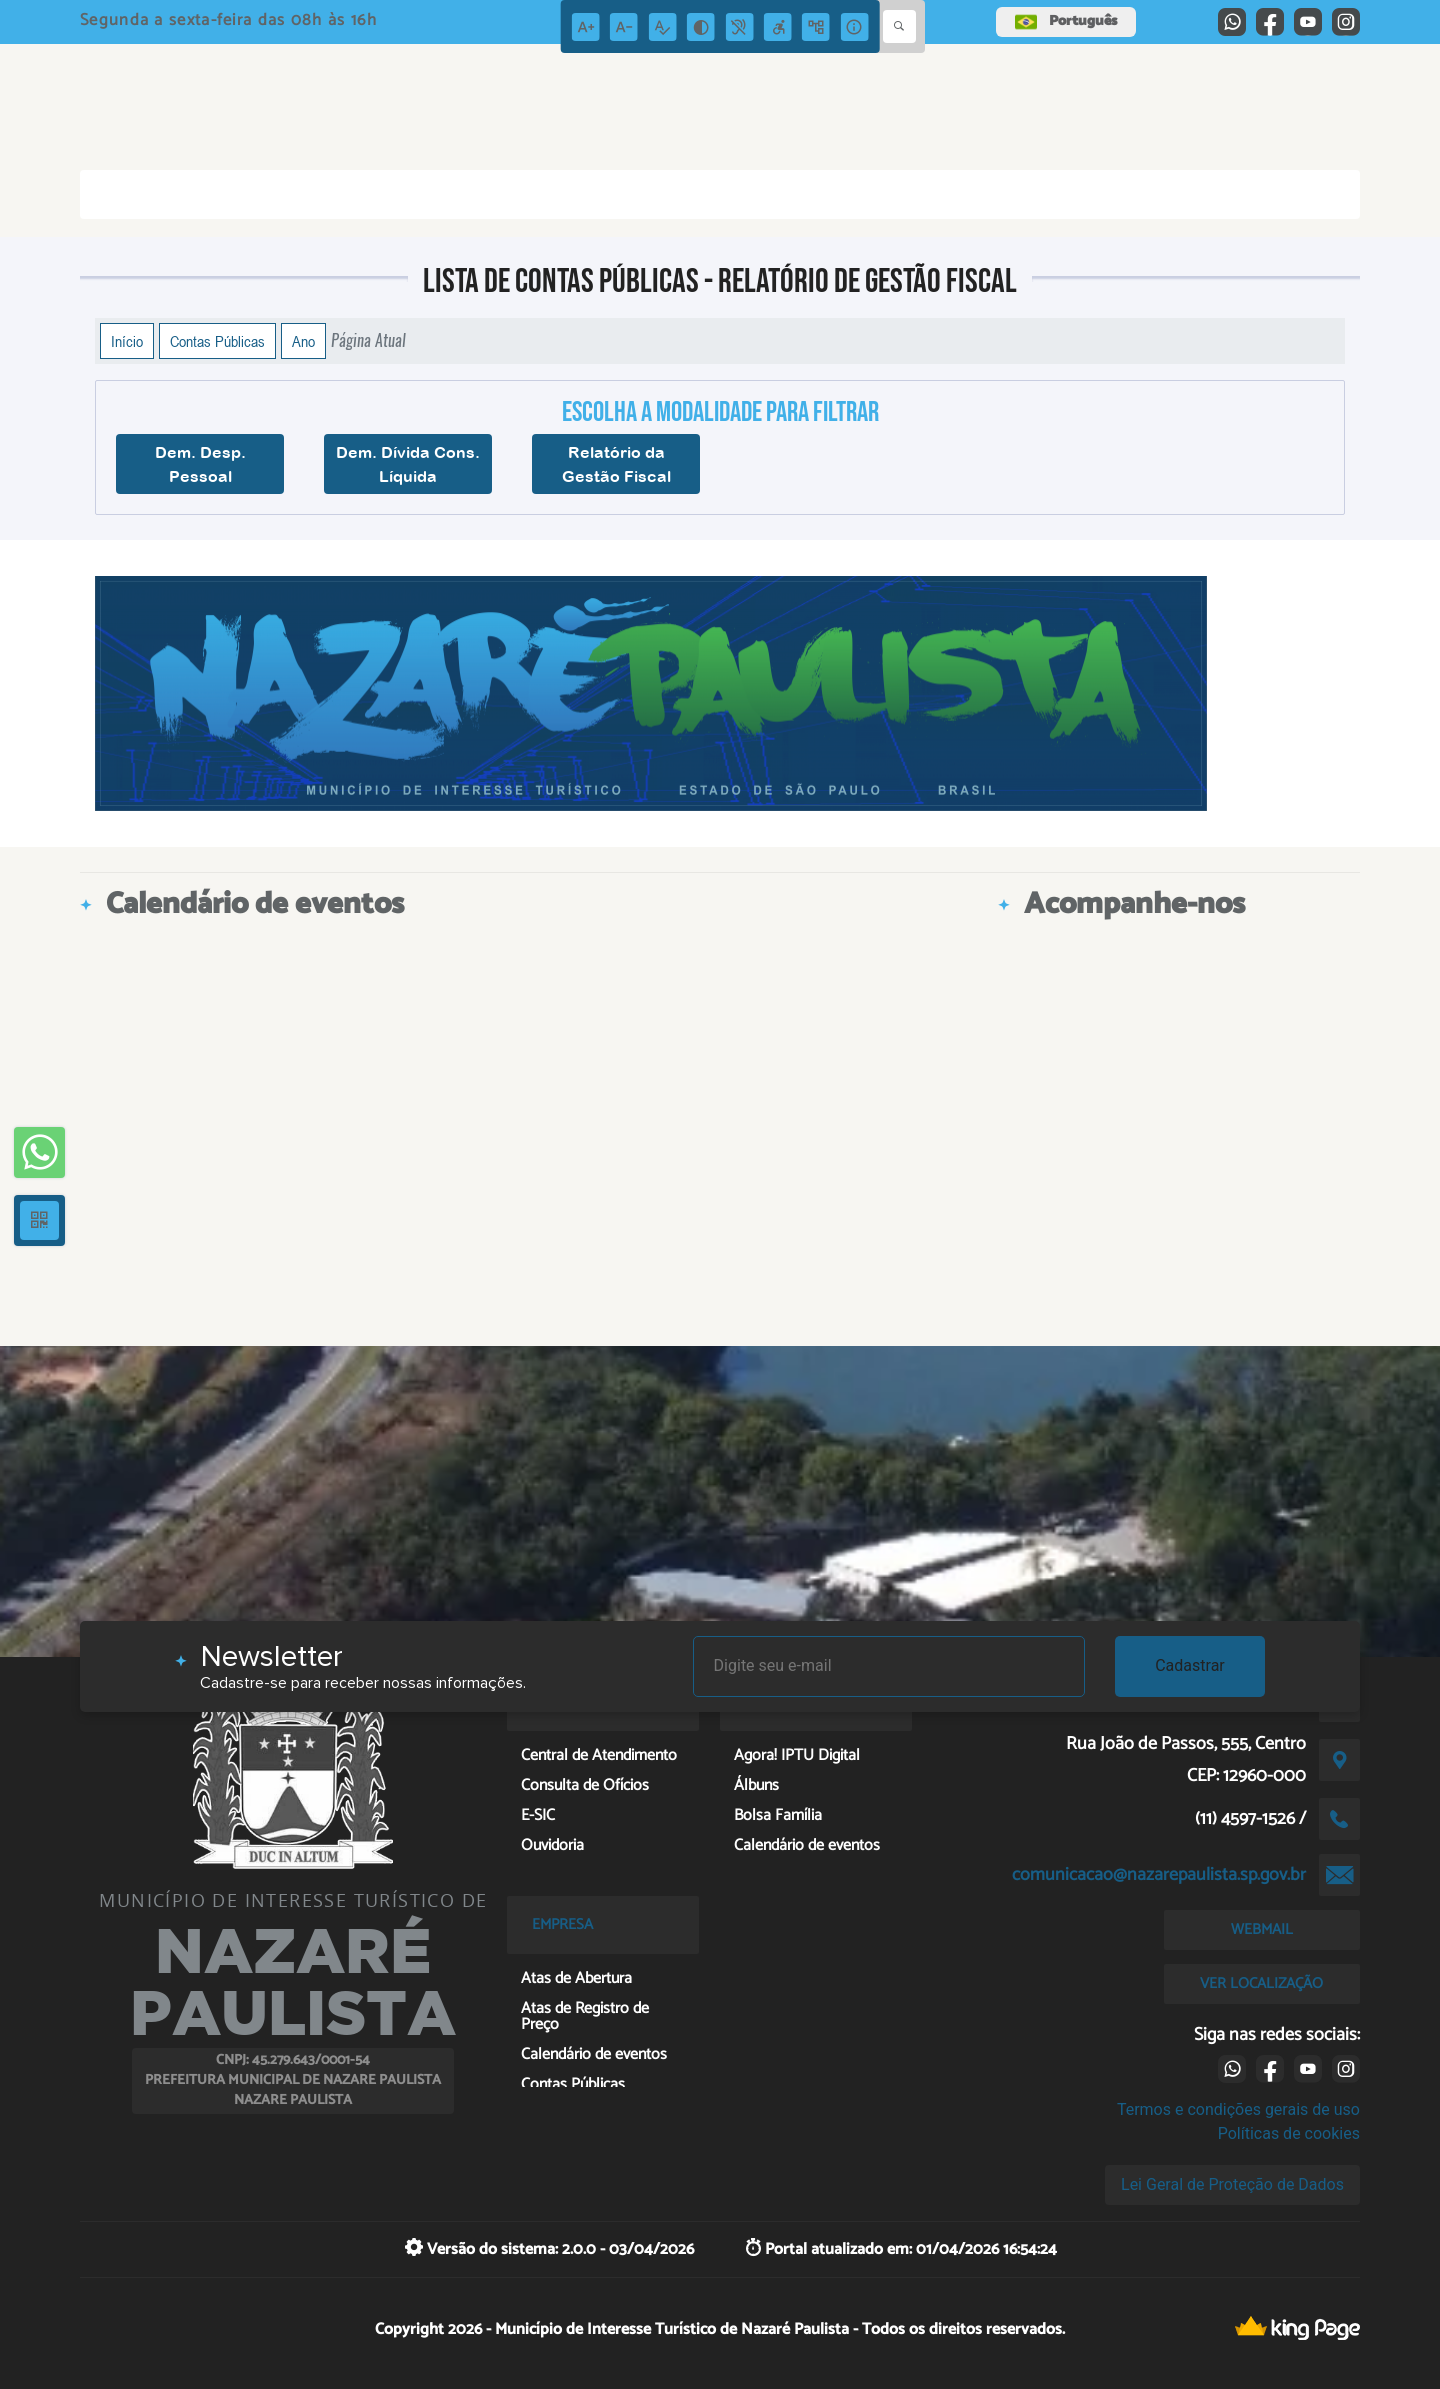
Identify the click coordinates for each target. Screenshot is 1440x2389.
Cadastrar (1190, 1665)
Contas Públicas (217, 341)
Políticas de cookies (1289, 2133)
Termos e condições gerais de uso (1238, 2109)
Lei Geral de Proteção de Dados (1232, 2184)
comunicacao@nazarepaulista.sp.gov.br (1159, 1875)
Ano (303, 341)
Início (127, 341)
